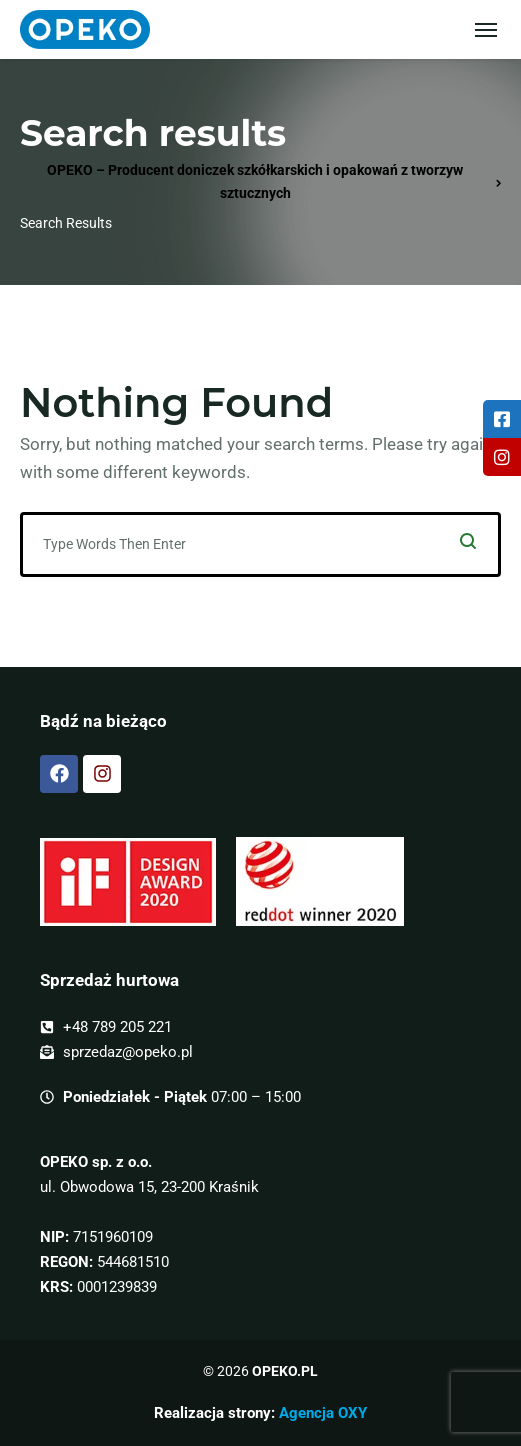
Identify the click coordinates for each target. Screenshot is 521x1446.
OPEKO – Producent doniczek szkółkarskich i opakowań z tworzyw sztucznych (255, 181)
